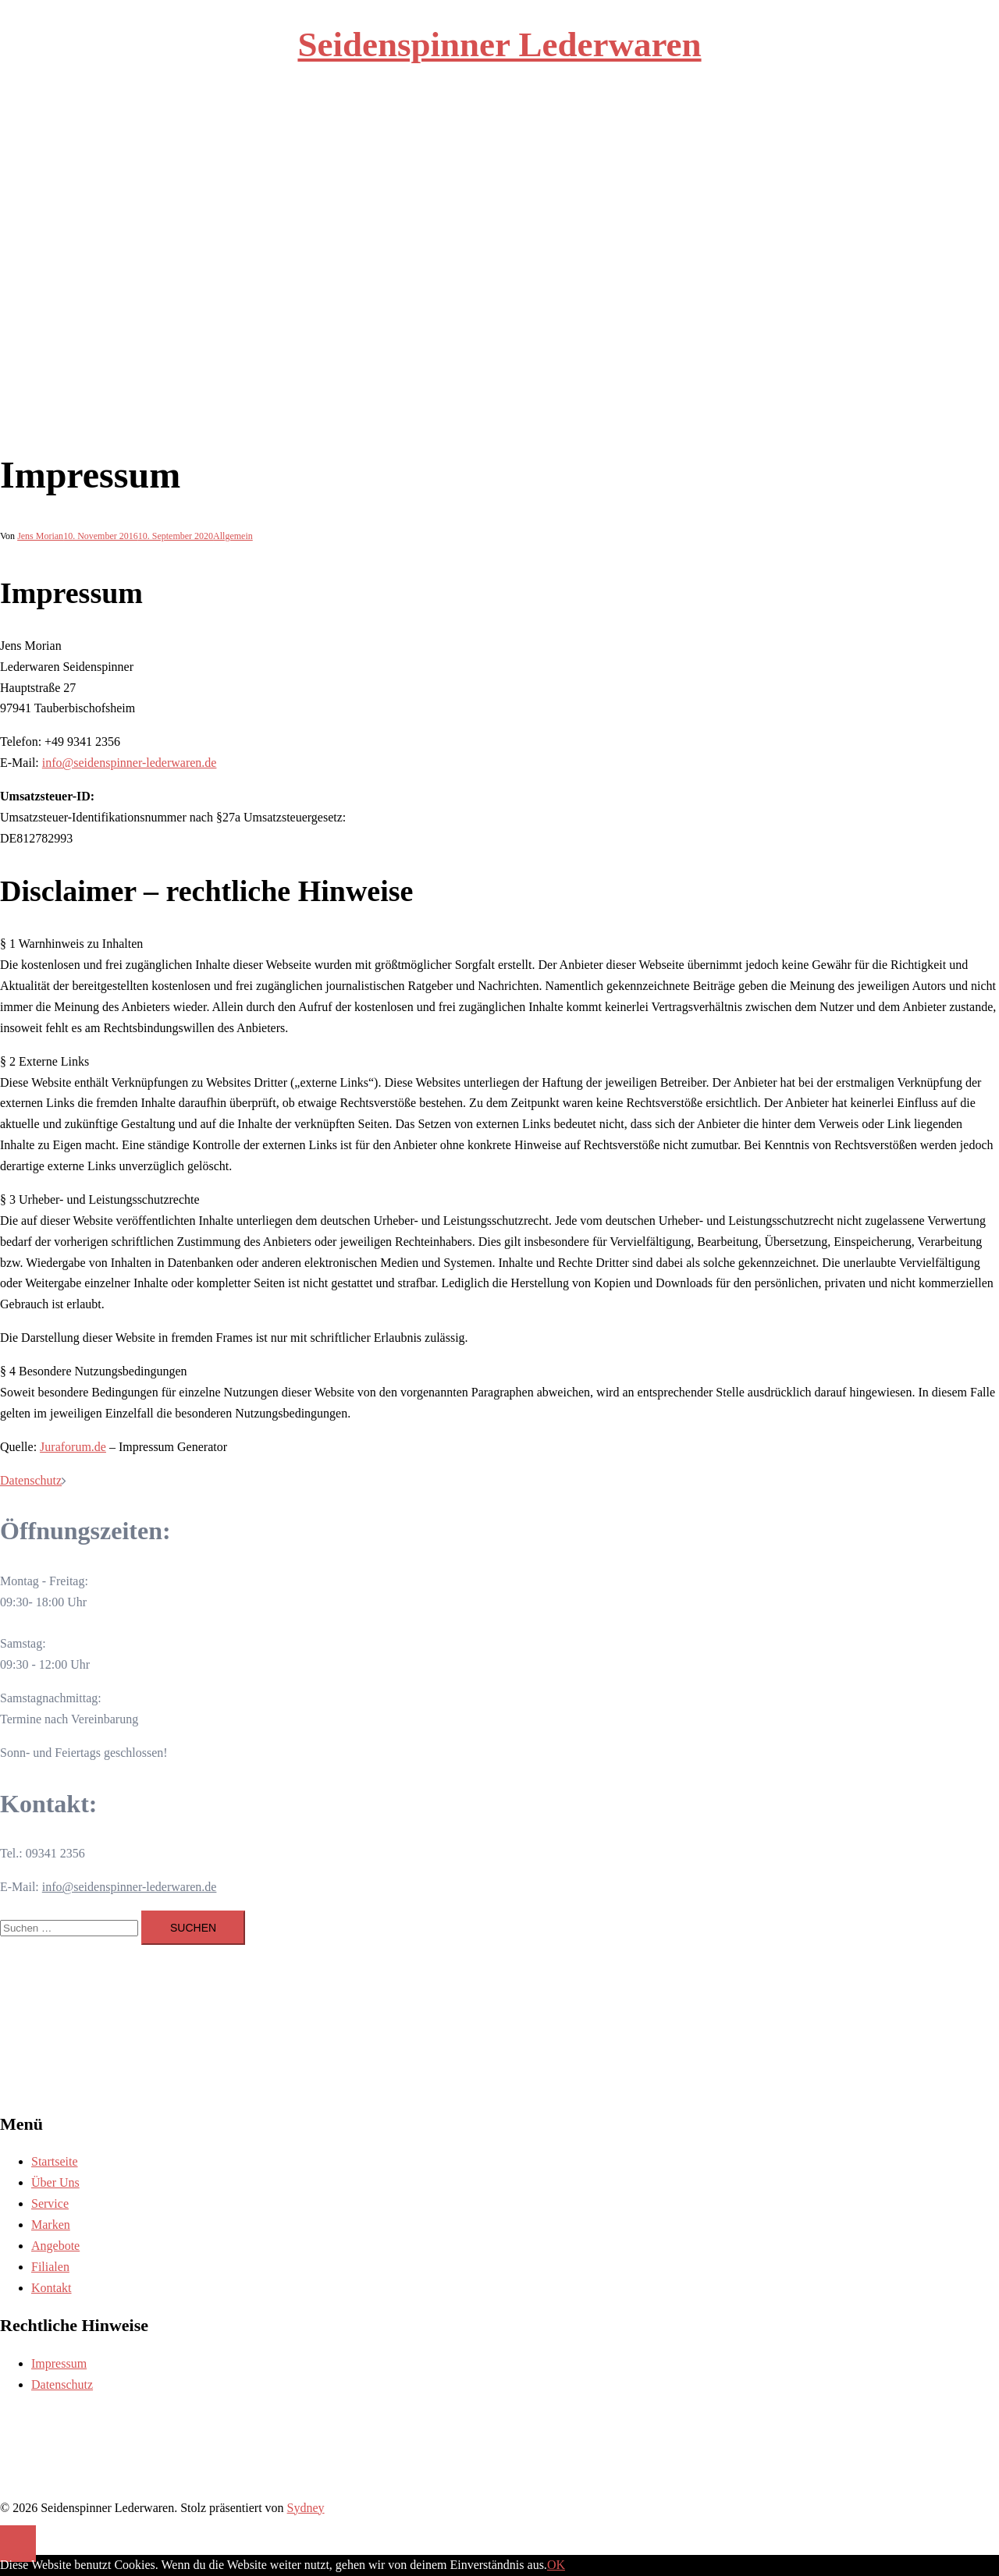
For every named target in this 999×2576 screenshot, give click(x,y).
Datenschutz (31, 1480)
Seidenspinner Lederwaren (499, 44)
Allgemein (233, 535)
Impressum (59, 2363)
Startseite (380, 137)
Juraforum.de (73, 1446)
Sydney (306, 2507)
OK (556, 2564)
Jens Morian (40, 535)
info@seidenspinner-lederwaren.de (129, 762)
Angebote (564, 137)
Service (476, 137)
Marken (517, 137)
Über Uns (431, 137)
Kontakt (653, 137)
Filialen (611, 137)
